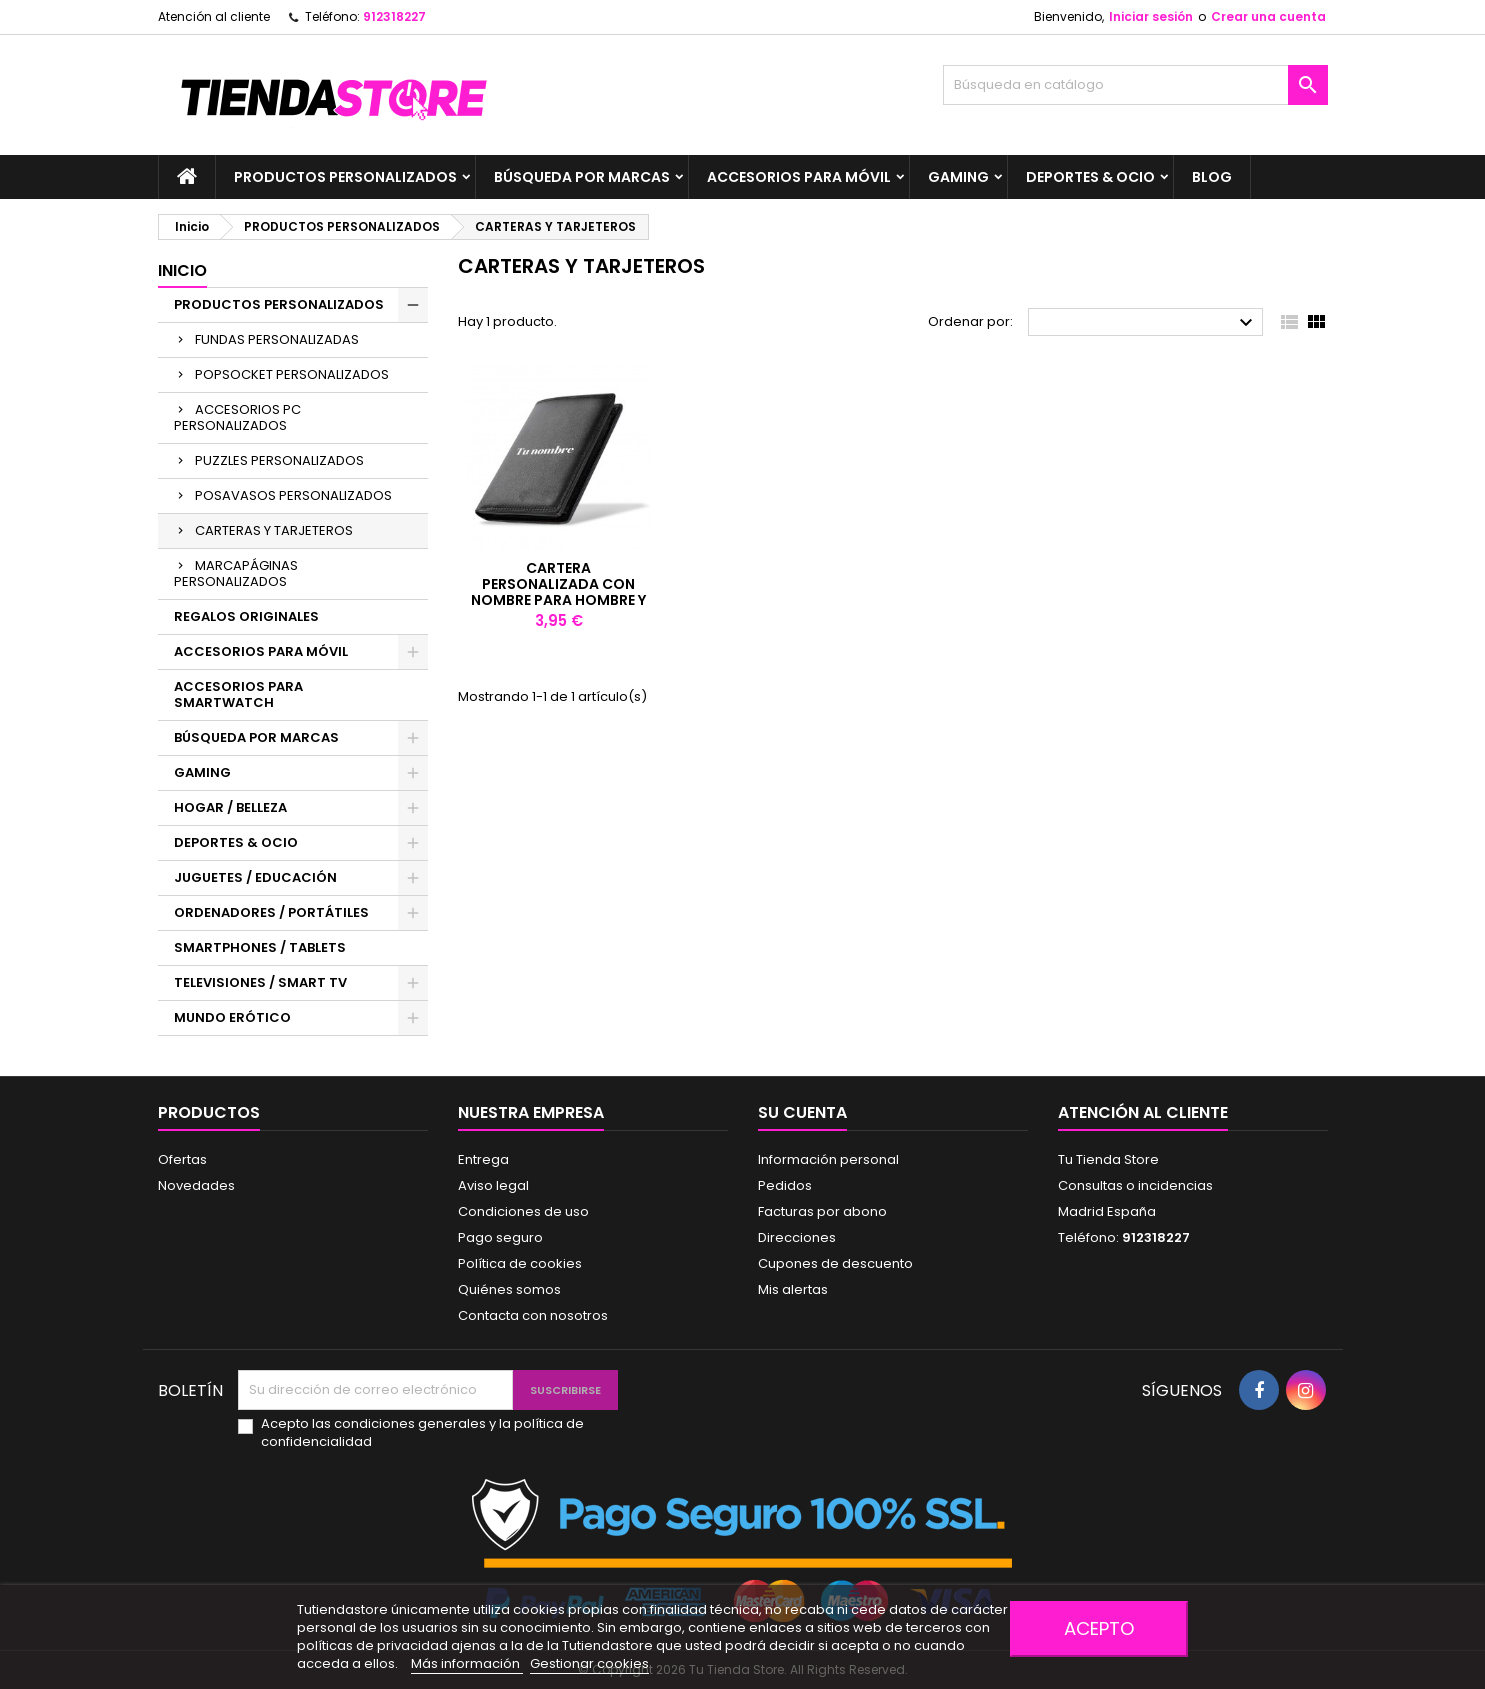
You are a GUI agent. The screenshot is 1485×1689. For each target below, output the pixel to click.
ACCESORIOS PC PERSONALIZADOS (237, 417)
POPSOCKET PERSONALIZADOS (292, 374)
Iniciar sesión (1151, 16)
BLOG (1212, 177)
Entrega (483, 1159)
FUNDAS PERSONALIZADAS (277, 339)
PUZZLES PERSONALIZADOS (279, 460)
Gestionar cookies (589, 1663)
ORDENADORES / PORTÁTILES (271, 912)
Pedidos (785, 1185)
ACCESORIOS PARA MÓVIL (799, 177)
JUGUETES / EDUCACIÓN (255, 877)
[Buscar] (1135, 85)
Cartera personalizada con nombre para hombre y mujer (558, 592)
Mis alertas (793, 1289)
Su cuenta (802, 1112)
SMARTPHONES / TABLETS (260, 947)
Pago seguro (500, 1237)
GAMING (958, 177)
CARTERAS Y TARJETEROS (274, 530)
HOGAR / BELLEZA (230, 807)
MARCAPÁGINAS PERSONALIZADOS (236, 573)
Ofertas (182, 1159)
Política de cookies (520, 1263)
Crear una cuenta (1268, 16)
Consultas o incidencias (1135, 1185)
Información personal (828, 1159)
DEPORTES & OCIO (1090, 177)
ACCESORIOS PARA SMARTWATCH (238, 694)
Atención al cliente (214, 16)
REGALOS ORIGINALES (246, 616)
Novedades (196, 1185)
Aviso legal (493, 1185)
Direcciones (797, 1237)
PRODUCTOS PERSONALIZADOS (345, 177)
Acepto (1099, 1628)
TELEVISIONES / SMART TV (260, 982)
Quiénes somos (509, 1289)
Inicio (182, 270)
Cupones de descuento (835, 1263)
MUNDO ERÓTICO (232, 1017)
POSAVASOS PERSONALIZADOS (293, 495)
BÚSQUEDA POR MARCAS (582, 177)
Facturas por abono (822, 1211)
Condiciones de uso (523, 1211)
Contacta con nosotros (533, 1315)
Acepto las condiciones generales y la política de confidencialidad (422, 1432)
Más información (467, 1663)
